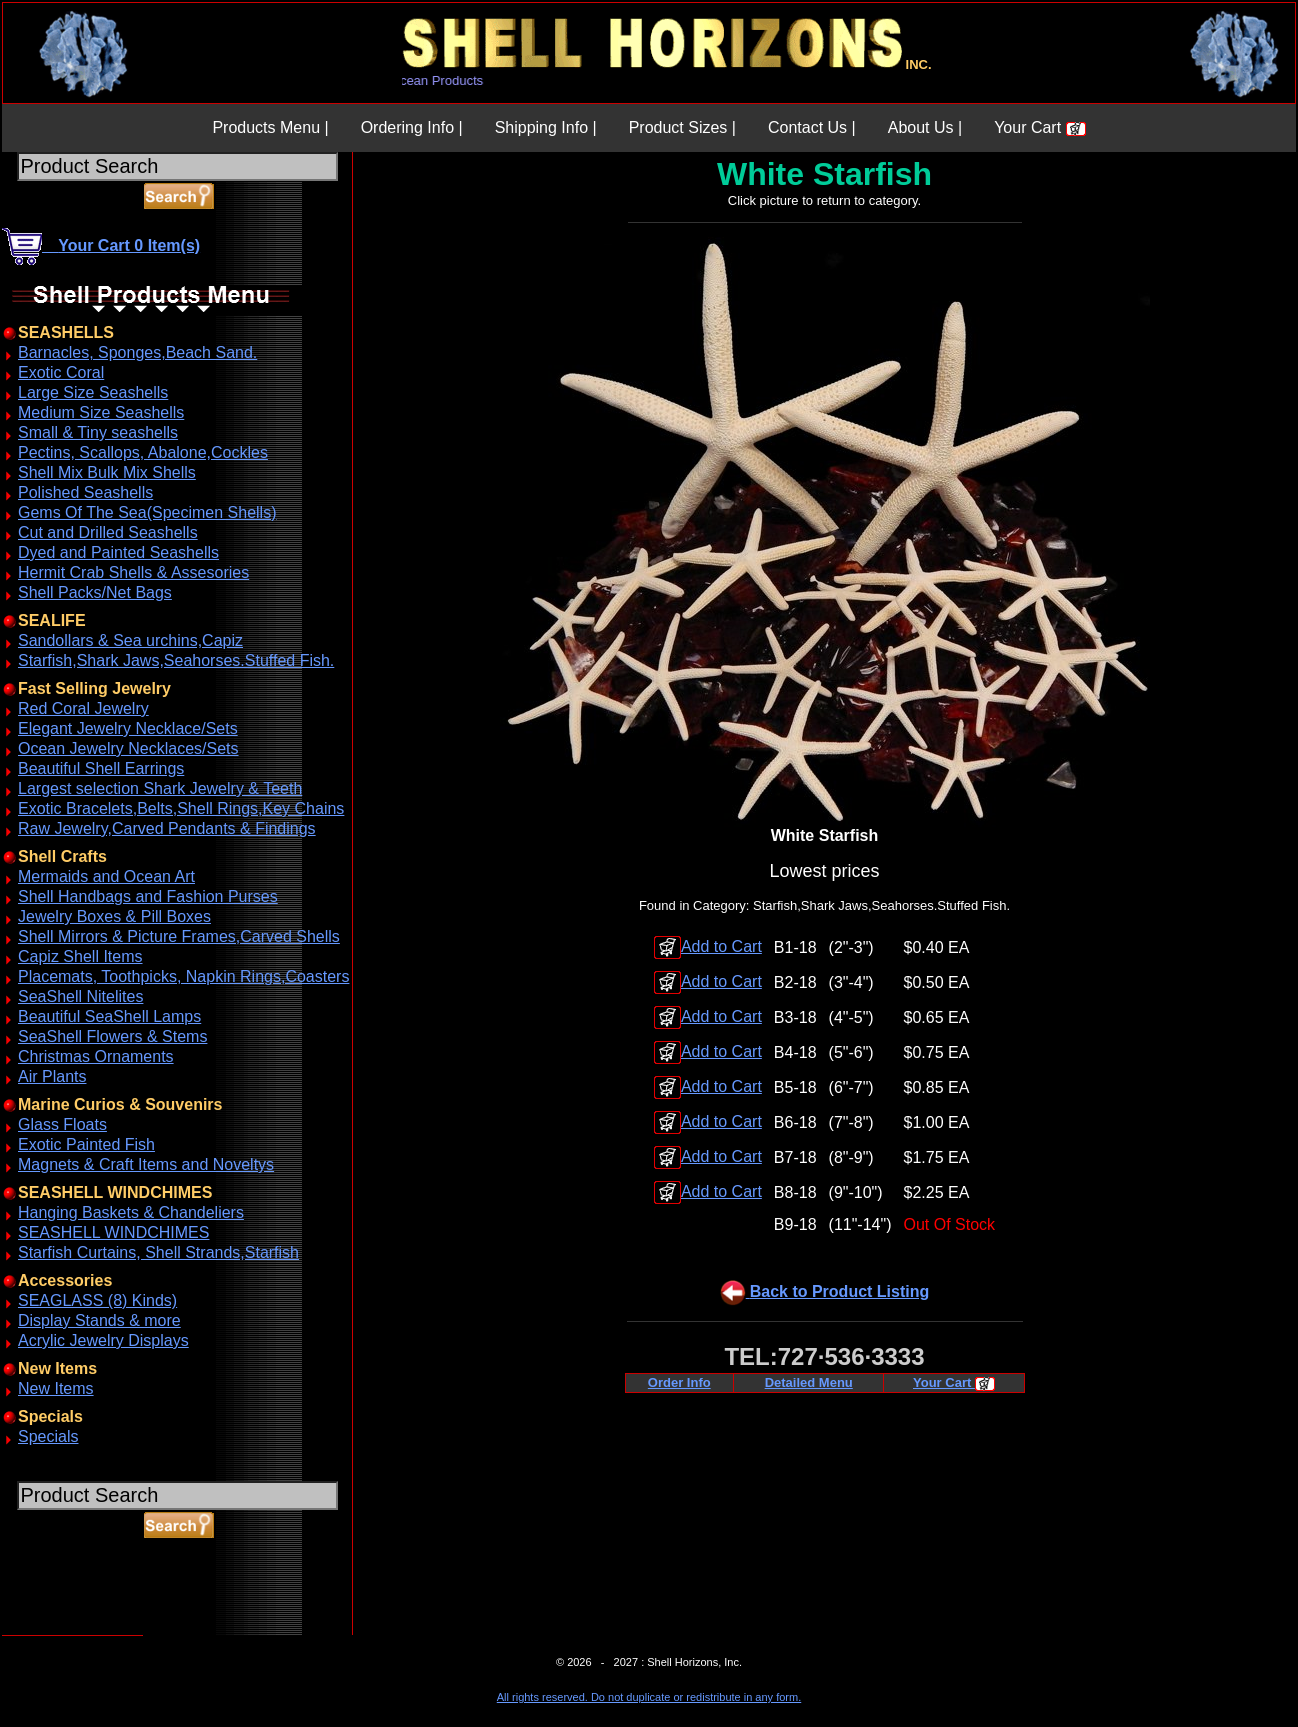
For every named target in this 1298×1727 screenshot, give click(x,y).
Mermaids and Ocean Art (106, 876)
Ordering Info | (412, 127)
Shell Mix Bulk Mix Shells (107, 472)
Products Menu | (270, 127)
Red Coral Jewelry (83, 708)
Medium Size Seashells (101, 412)
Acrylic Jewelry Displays (103, 1340)
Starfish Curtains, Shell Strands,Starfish (158, 1252)
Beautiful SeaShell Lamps (109, 1016)
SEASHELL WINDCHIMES (113, 1232)
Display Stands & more (99, 1320)
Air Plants (52, 1076)
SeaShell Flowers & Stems (112, 1036)
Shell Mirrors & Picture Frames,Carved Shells (179, 936)
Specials (48, 1436)
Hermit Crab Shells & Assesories (133, 572)
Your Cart (1039, 127)
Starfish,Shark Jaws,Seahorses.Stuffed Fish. (176, 660)
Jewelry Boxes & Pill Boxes (114, 916)
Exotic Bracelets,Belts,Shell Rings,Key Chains (181, 808)
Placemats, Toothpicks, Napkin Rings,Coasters (183, 976)
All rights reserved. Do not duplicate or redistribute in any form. (649, 1697)
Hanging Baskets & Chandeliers (131, 1212)
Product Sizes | (682, 127)
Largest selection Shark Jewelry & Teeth (160, 788)
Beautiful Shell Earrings (101, 768)
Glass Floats (62, 1124)
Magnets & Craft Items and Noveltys (146, 1164)
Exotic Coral (61, 372)
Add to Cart (708, 946)
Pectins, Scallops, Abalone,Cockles (143, 452)
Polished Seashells (85, 492)
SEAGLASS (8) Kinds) (97, 1300)
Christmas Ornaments (96, 1056)
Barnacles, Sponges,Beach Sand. (137, 352)
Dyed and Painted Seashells (118, 552)
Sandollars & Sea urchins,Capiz (130, 640)
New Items (56, 1388)
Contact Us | (812, 127)
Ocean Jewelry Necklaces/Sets (128, 748)
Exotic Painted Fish (86, 1144)
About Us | (925, 127)
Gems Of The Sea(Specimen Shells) (147, 512)
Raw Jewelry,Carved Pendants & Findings (167, 828)
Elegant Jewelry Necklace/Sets (128, 728)
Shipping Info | (546, 127)
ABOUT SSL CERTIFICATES (54, 1631)
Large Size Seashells (93, 392)
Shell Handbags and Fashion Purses (148, 896)
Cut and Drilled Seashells (108, 532)
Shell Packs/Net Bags (95, 592)
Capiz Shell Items (80, 956)
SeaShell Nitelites (80, 996)
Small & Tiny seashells (98, 432)
